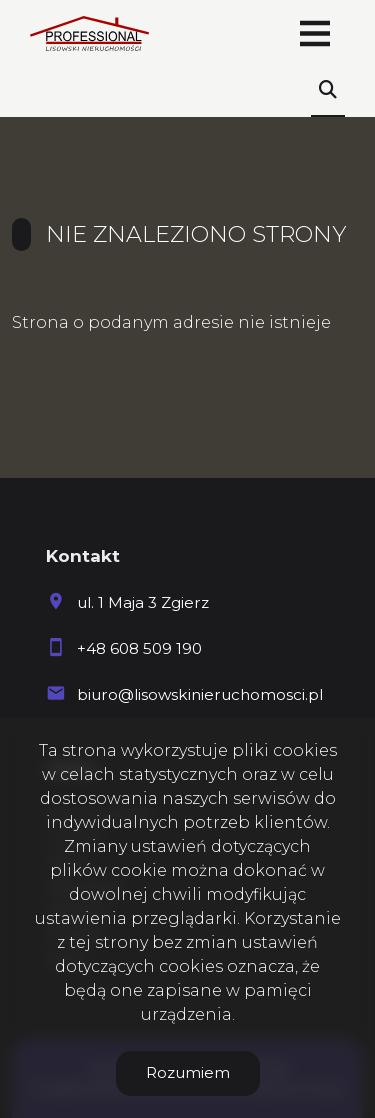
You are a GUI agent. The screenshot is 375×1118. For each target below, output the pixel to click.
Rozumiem (188, 1072)
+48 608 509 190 (139, 648)
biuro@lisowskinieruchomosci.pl (200, 694)
